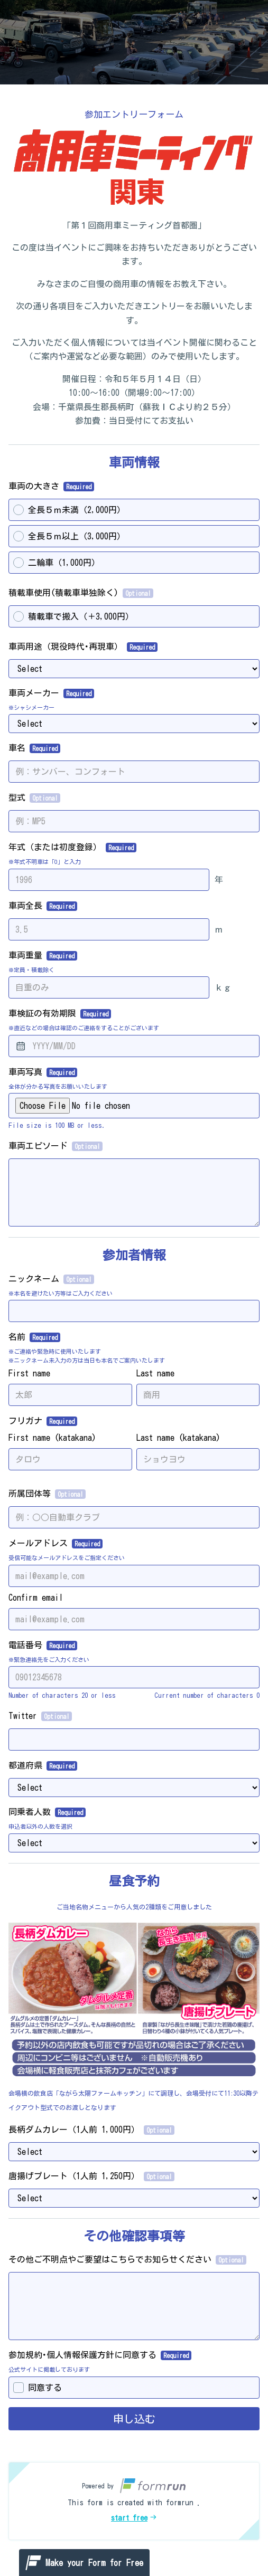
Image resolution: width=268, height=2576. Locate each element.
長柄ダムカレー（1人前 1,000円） (91, 2130)
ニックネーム (51, 1279)
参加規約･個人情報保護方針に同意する (99, 2355)
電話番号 (42, 1645)
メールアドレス (55, 1543)
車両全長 (42, 906)
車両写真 (42, 1072)
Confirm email (35, 1597)
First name (29, 1373)
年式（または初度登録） (72, 847)
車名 (34, 748)
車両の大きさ (51, 486)
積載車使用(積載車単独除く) (80, 593)
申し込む (134, 2418)
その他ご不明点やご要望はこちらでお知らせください (127, 2260)
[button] (134, 2501)
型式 (34, 798)
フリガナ (42, 1421)
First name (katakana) (52, 1437)
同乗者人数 (47, 1812)
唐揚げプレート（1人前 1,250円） (91, 2176)
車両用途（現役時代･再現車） (83, 647)
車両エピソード (55, 1146)
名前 (34, 1337)
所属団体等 (47, 1494)
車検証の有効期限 (59, 1014)
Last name (155, 1373)
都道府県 (42, 1766)
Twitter (40, 1716)
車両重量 (42, 956)
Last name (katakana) (178, 1437)
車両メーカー (51, 693)
